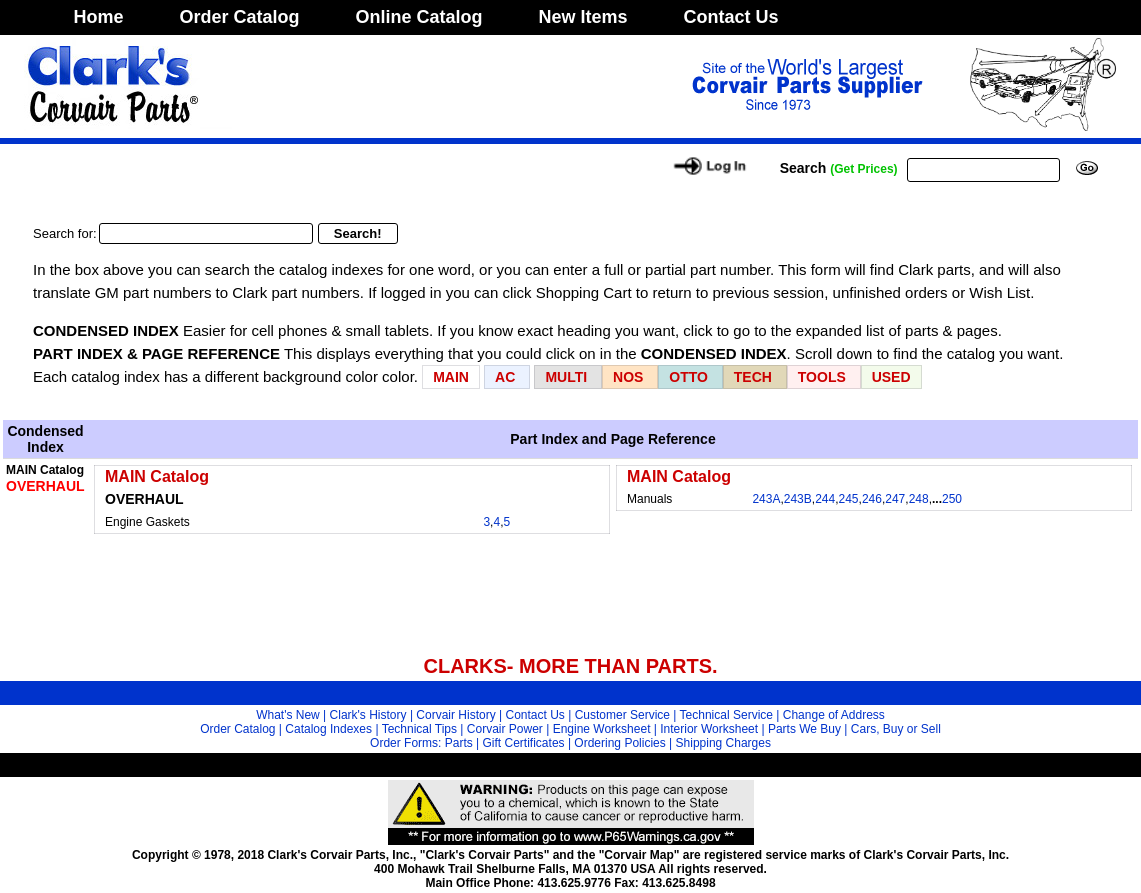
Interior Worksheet (709, 729)
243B (798, 499)
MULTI (566, 377)
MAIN (451, 377)
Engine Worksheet (602, 729)
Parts (459, 743)
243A (766, 499)
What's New (288, 715)
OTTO (688, 377)
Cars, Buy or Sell (896, 729)
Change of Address (834, 715)
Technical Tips (419, 729)
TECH (753, 377)
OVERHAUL (45, 486)
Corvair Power (505, 729)
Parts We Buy (804, 729)
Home (99, 17)
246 (872, 499)
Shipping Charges (723, 743)
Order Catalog (240, 17)
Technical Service (726, 715)
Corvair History (455, 715)
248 (919, 499)
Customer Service (622, 715)
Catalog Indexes (328, 729)
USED (891, 377)
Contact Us (731, 17)
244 (825, 499)
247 (895, 499)
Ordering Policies (619, 743)
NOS (628, 377)
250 (952, 499)
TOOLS (822, 377)
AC (507, 377)
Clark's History (368, 715)
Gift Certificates (524, 743)
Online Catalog (419, 17)
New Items (583, 17)
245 (849, 499)
